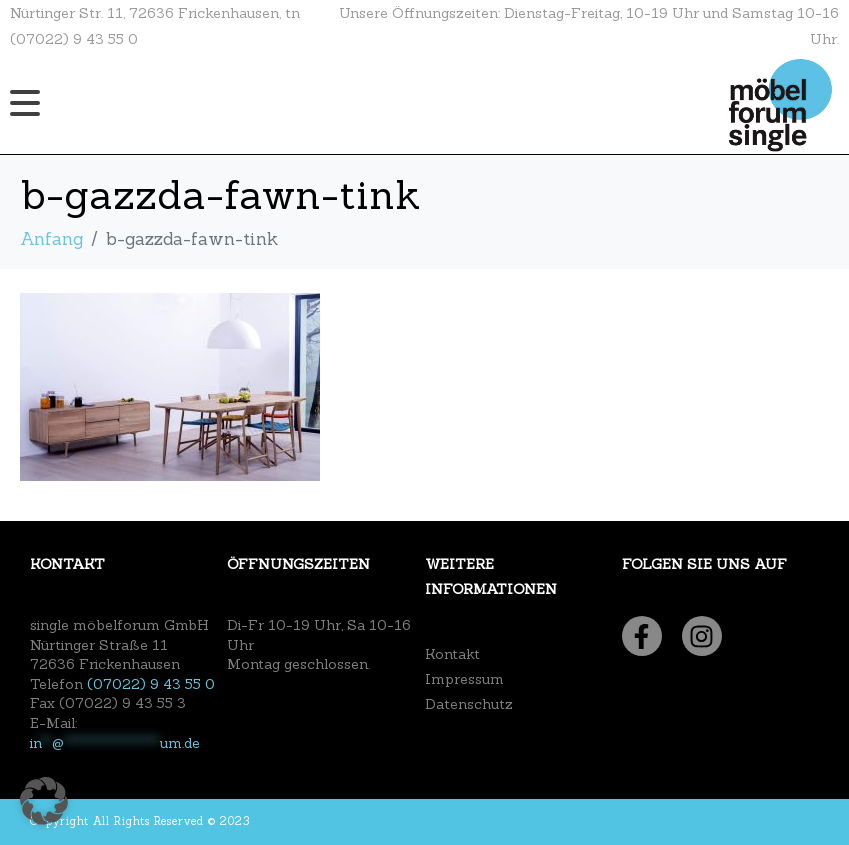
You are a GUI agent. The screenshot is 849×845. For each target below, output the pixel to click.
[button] (44, 801)
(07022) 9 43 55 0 (151, 684)
